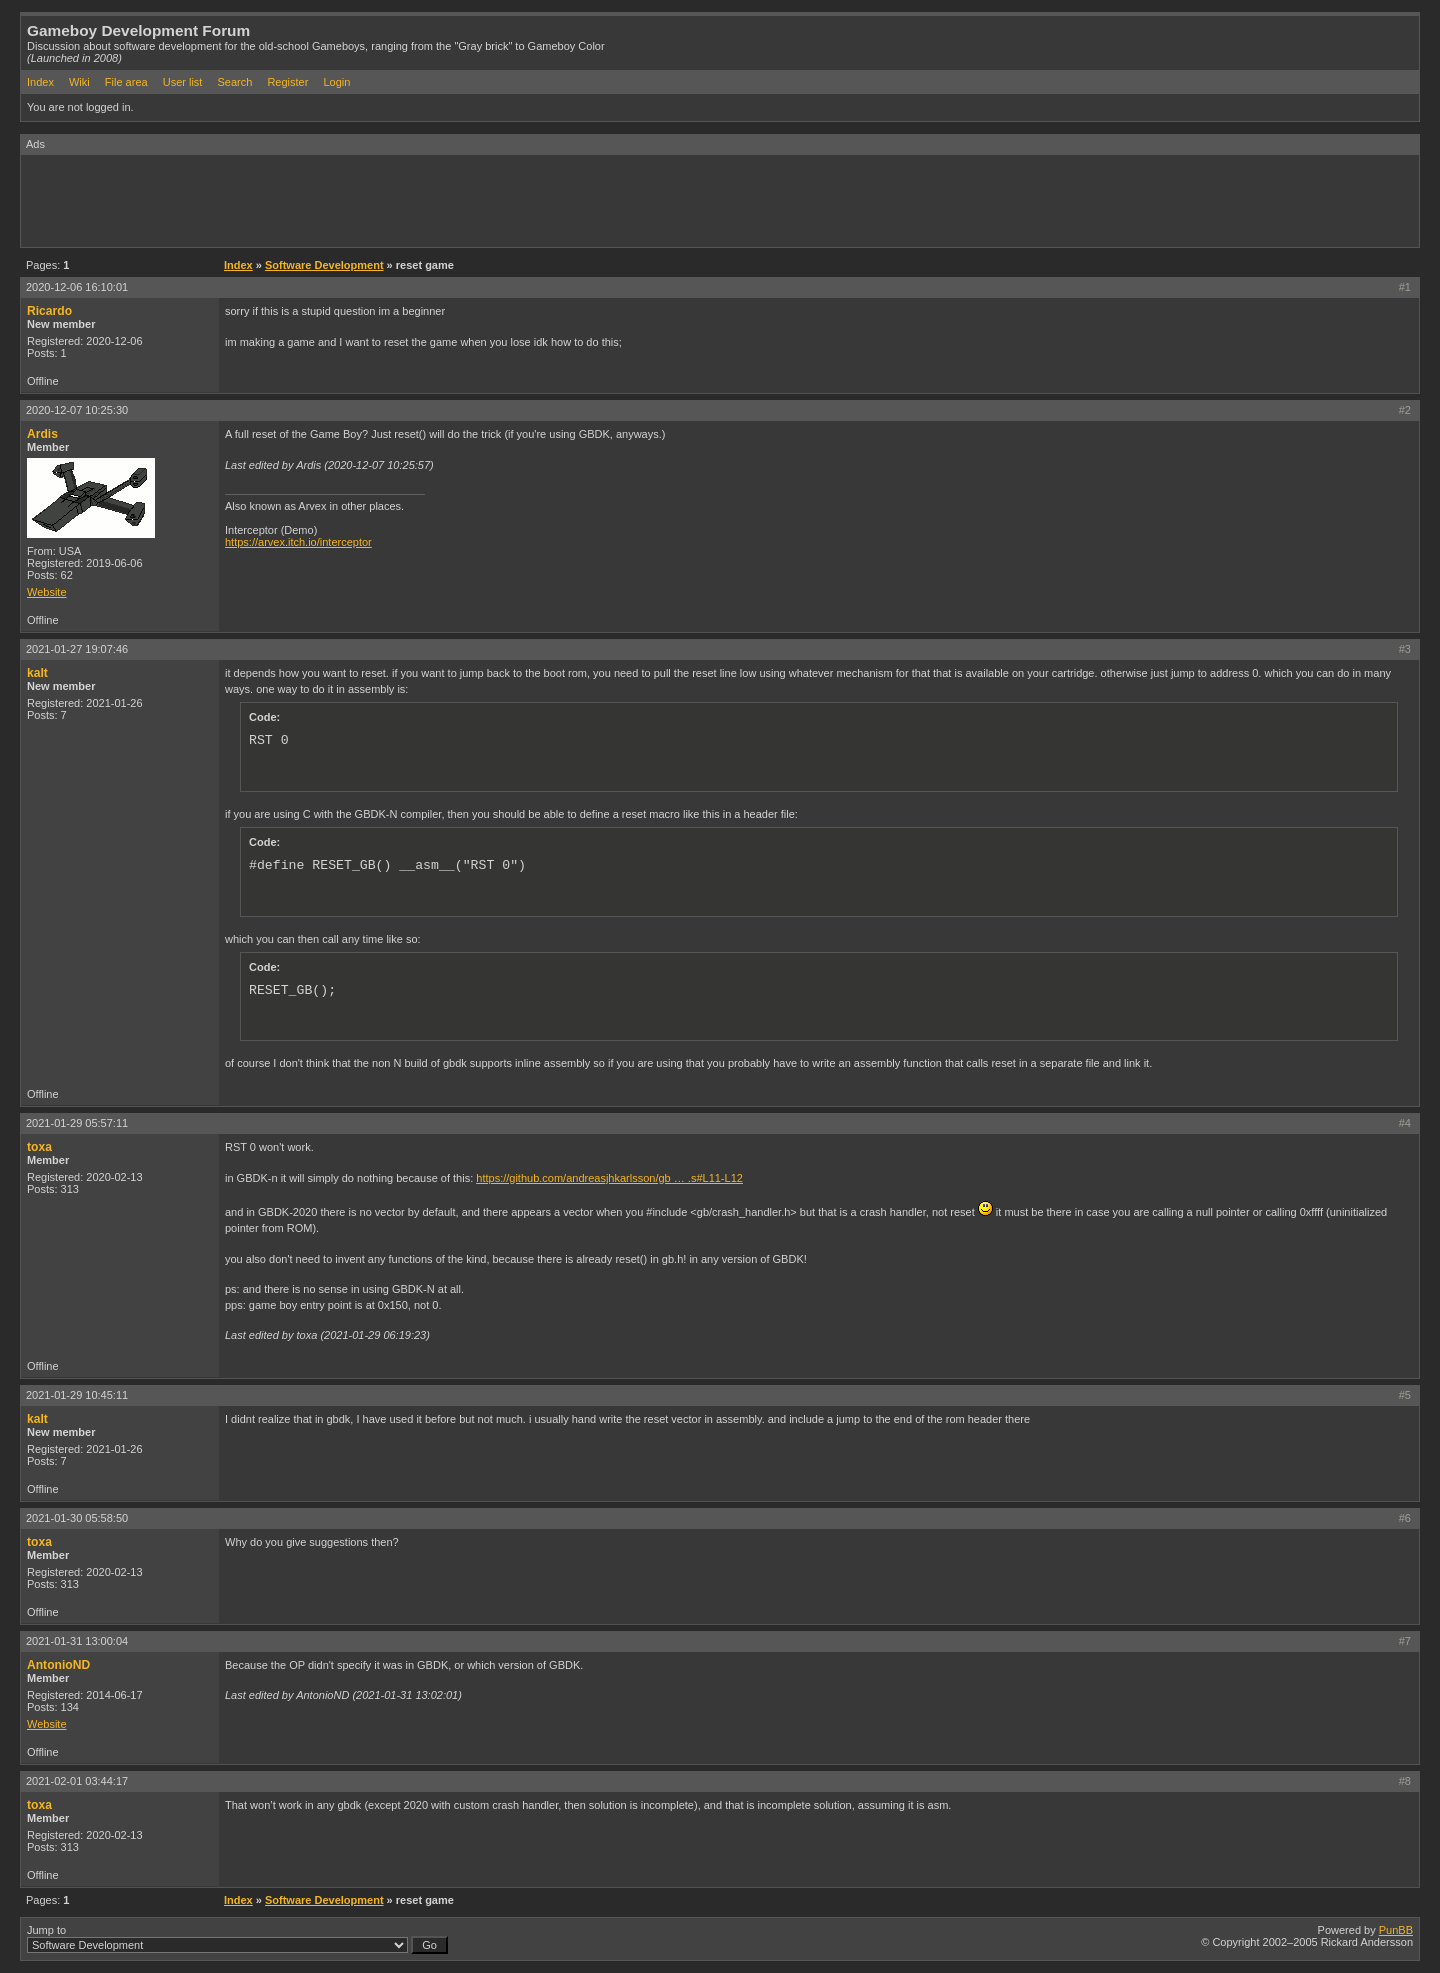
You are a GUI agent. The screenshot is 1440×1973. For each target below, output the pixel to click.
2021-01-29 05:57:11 (77, 1123)
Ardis (42, 434)
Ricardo (49, 311)
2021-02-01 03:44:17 (77, 1781)
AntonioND (58, 1665)
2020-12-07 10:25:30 (77, 410)
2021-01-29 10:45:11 (77, 1395)
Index (40, 82)
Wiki (79, 82)
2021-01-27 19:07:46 (77, 649)
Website (47, 592)
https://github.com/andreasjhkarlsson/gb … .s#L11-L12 (609, 1178)
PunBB (1396, 1930)
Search (234, 82)
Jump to (237, 1939)
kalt (37, 673)
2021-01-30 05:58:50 (77, 1518)
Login (336, 82)
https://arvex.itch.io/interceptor (298, 542)
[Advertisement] (385, 200)
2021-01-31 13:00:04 (77, 1641)
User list (183, 82)
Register (287, 82)
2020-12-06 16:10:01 (77, 287)
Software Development (324, 265)
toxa (39, 1147)
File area (126, 82)
